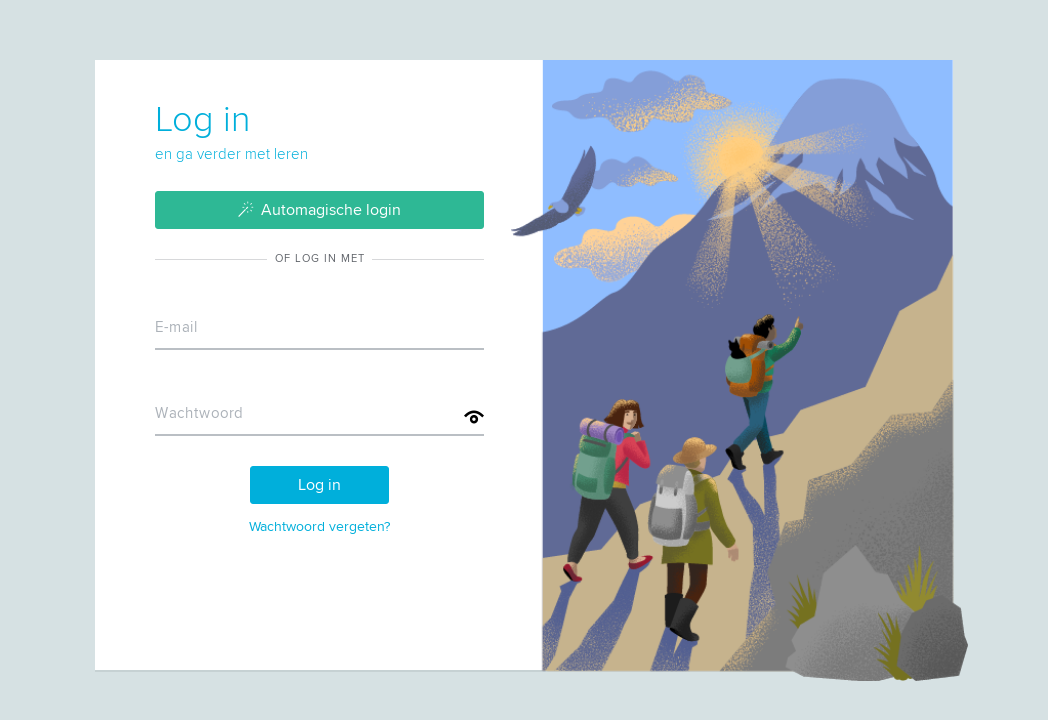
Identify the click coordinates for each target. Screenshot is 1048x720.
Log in (319, 484)
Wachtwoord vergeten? (319, 526)
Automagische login (320, 209)
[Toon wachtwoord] (474, 417)
